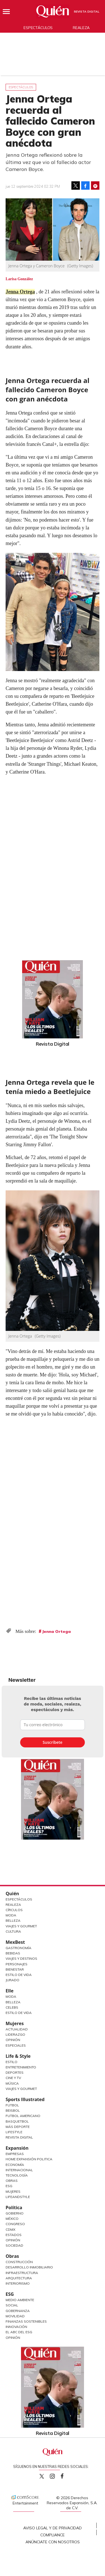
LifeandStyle (18, 2197)
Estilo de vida (19, 2013)
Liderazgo (15, 2034)
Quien (42, 2476)
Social (12, 2305)
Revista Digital (86, 11)
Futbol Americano (23, 2116)
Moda (11, 1915)
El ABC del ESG (19, 2332)
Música (12, 2083)
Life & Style (18, 2056)
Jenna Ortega (20, 291)
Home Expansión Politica (29, 2159)
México (12, 2218)
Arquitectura (19, 2278)
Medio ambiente (20, 2300)
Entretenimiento (21, 2067)
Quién (12, 1893)
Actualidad (17, 2029)
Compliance (52, 2534)
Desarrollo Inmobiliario (29, 2267)
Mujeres (15, 2023)
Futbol (12, 2105)
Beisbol (13, 2110)
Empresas (15, 2154)
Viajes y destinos (21, 1958)
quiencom (57, 2475)
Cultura (13, 1931)
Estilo (11, 2062)
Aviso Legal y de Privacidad (52, 2527)
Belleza (13, 1920)
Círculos (14, 1910)
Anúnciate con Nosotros (52, 2541)
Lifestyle (14, 2132)
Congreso (15, 2224)
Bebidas (13, 1953)
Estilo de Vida (19, 1975)
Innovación (16, 2327)
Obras (12, 2180)
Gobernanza (18, 2311)
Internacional (19, 2170)
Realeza (81, 27)
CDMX (10, 2229)
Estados (14, 2235)
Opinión (13, 2040)
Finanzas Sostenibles (26, 2321)
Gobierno (15, 2213)
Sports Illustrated (25, 2099)
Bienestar (15, 1969)
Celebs (12, 2007)
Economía (15, 2165)
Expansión (17, 2148)
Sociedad (14, 2245)
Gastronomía (18, 1948)
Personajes (16, 1964)
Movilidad (15, 2316)
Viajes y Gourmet (21, 1926)
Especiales (16, 2045)
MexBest (15, 1942)
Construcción (19, 2262)
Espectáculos (38, 27)
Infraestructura (22, 2273)
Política (14, 2207)
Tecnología (17, 2175)
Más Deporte (18, 2127)
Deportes (15, 2072)
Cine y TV (13, 2078)
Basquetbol (17, 2121)
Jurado (12, 1980)
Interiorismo (18, 2283)
